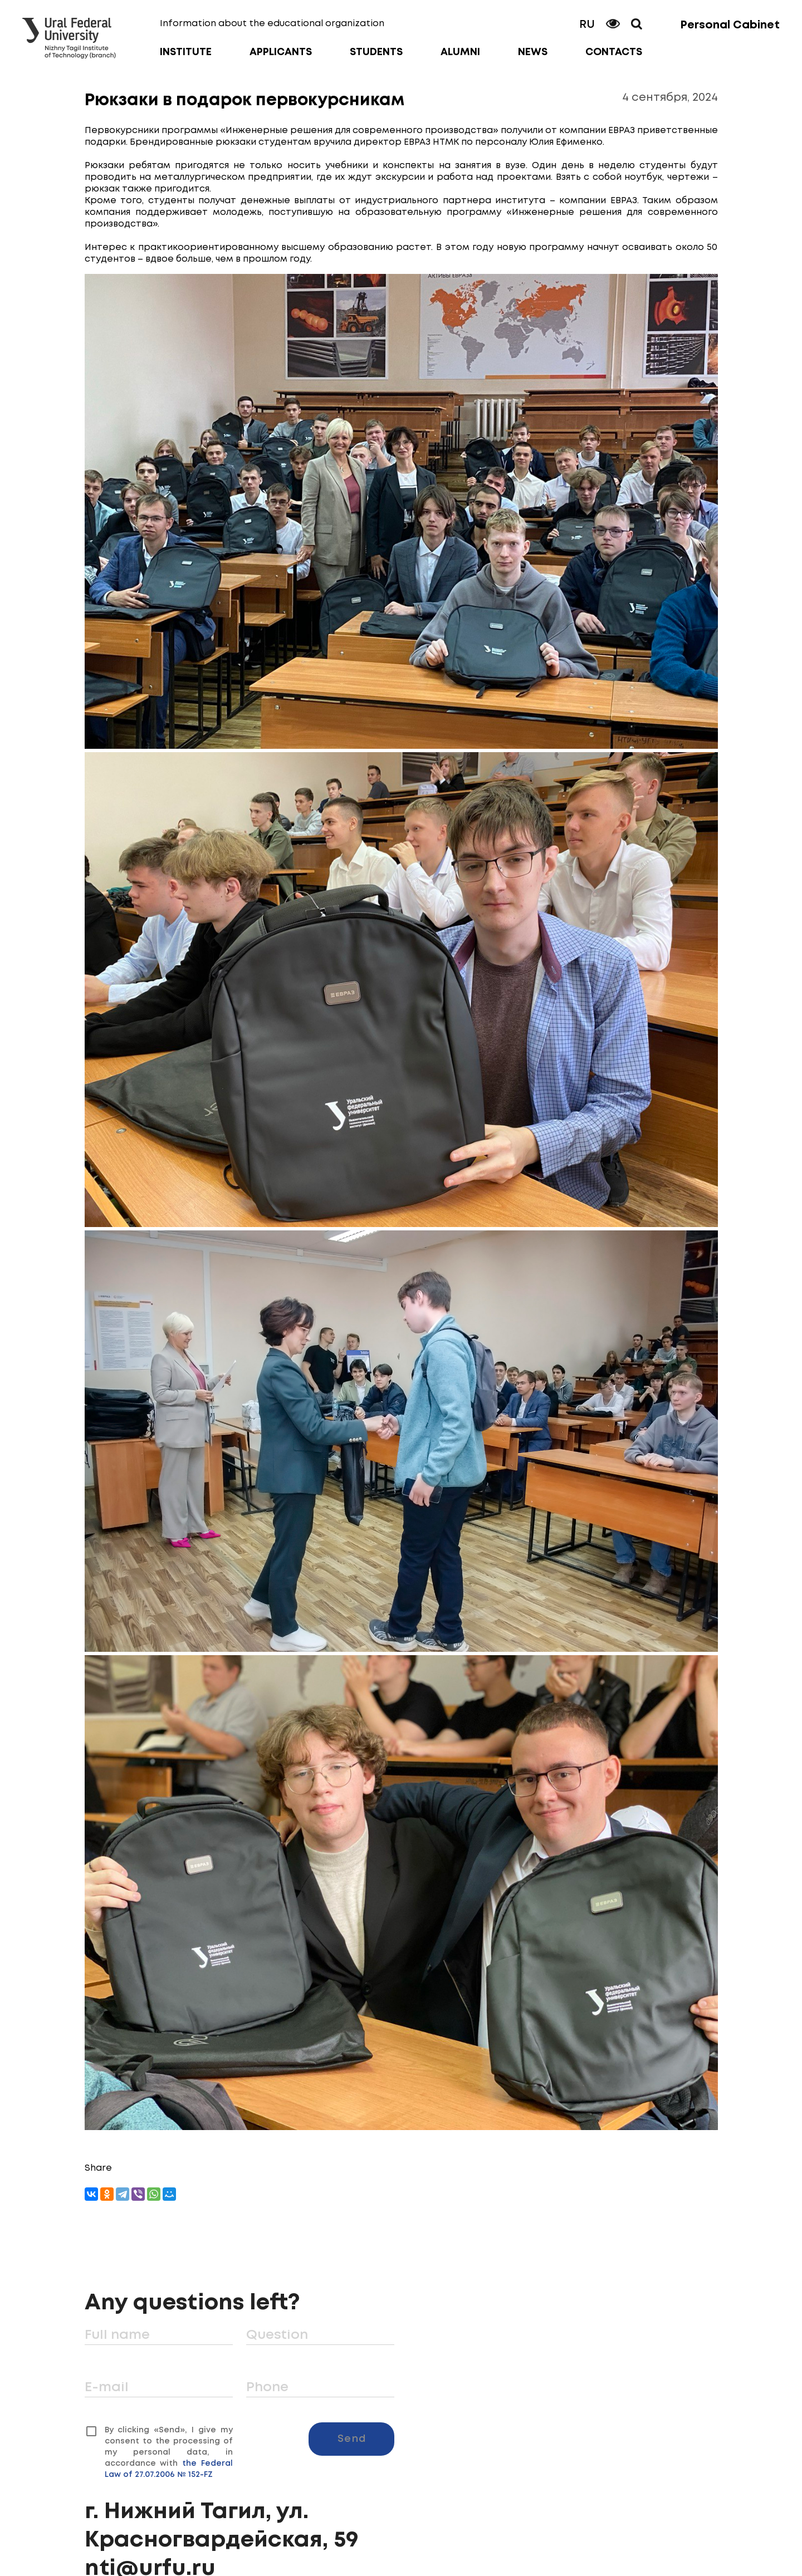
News (532, 52)
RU (587, 24)
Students (376, 52)
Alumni (460, 52)
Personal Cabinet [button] (730, 25)
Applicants (281, 52)
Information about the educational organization (272, 23)
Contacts (613, 52)
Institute (186, 52)
